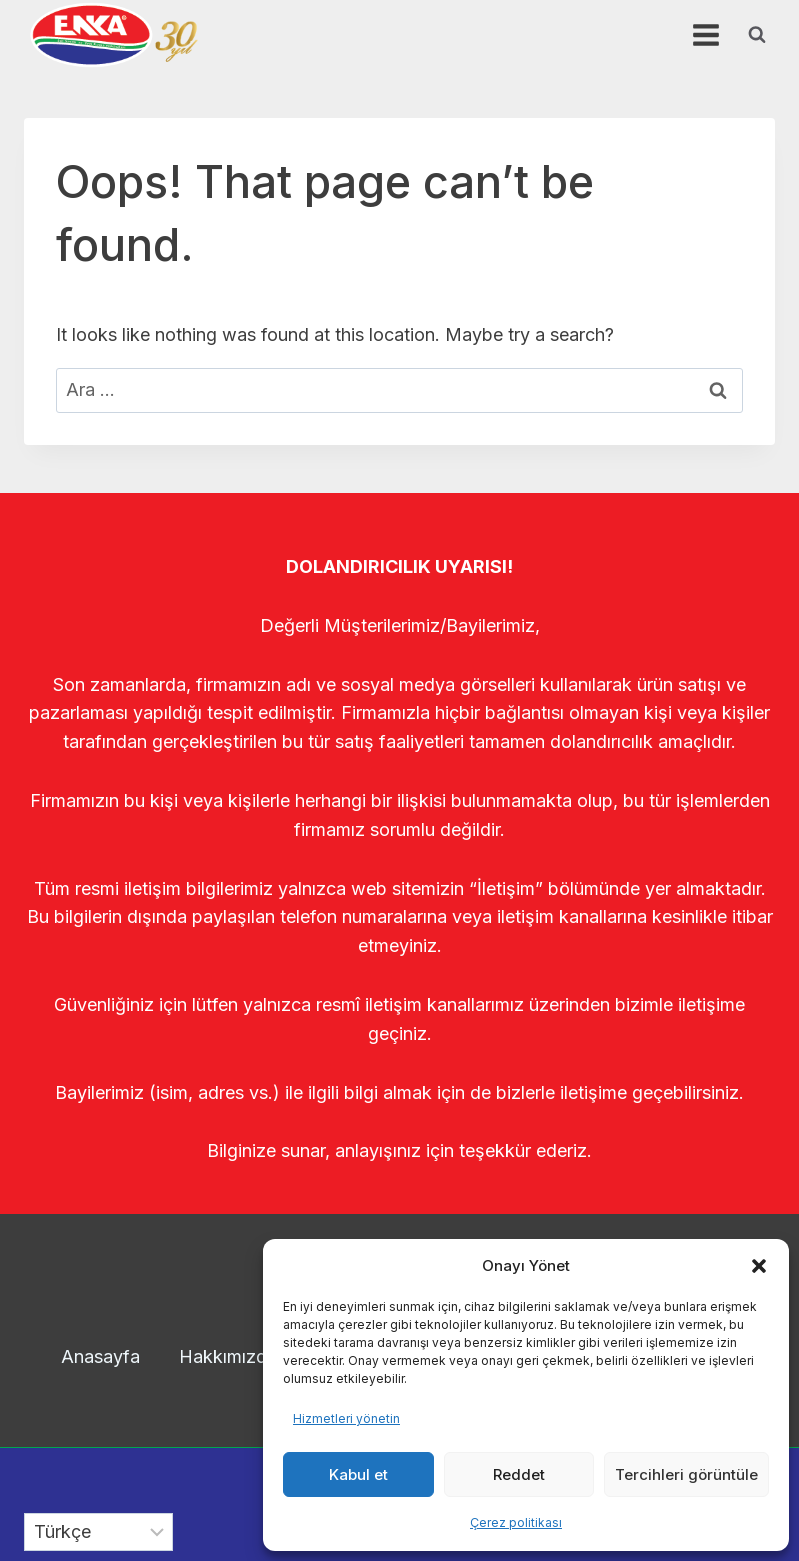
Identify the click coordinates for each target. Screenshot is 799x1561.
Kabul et (358, 1474)
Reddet (519, 1474)
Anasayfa (100, 1356)
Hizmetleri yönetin (346, 1418)
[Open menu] (705, 34)
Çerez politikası (516, 1522)
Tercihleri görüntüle (686, 1474)
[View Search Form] (757, 35)
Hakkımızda (228, 1356)
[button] (759, 1266)
